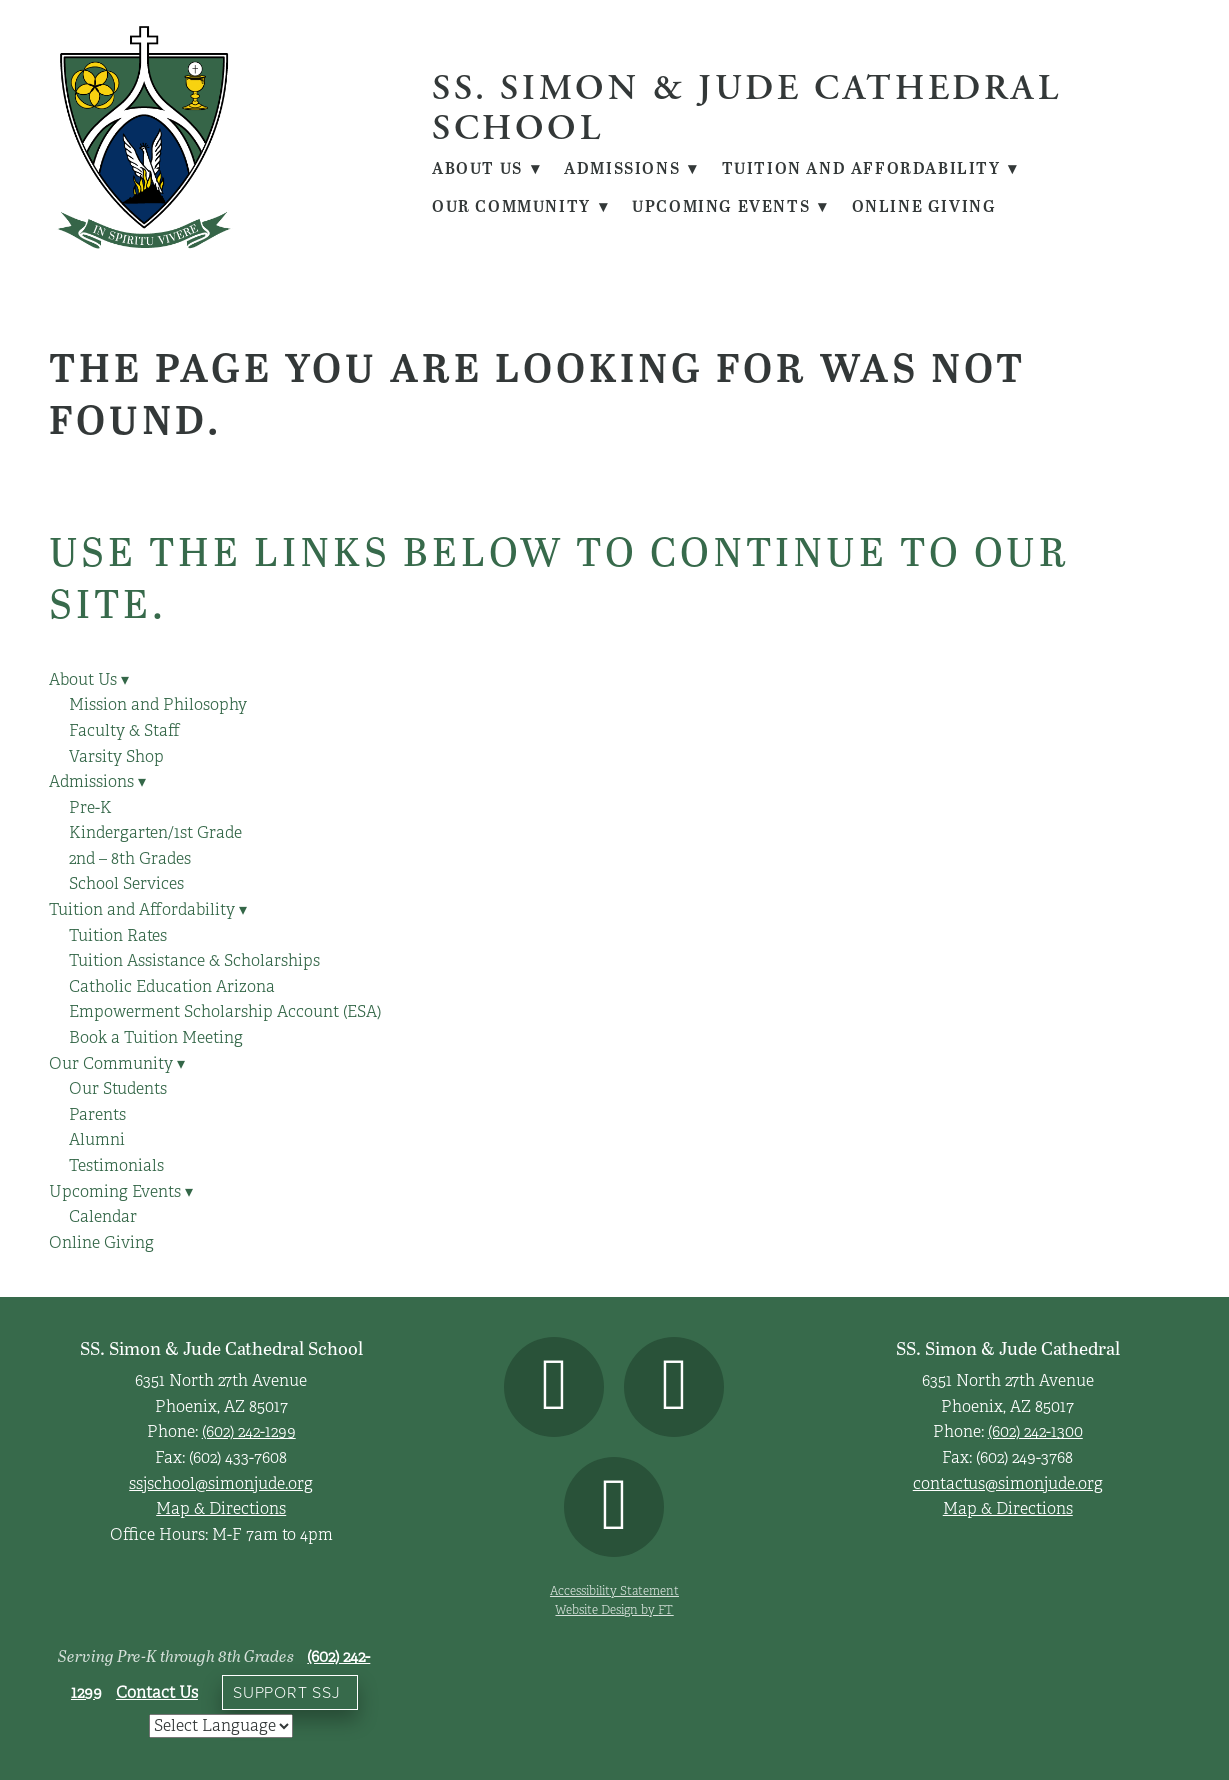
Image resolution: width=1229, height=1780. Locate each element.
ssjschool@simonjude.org (221, 1484)
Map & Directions (221, 1509)
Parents (97, 1115)
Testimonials (116, 1166)
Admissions (633, 168)
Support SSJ (287, 1692)
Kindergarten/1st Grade (155, 833)
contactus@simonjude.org (1008, 1484)
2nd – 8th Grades (130, 859)
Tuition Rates (118, 936)
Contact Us (157, 1693)
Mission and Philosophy (158, 705)
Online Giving (927, 206)
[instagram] (674, 1387)
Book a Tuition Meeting (156, 1038)
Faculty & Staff (124, 731)
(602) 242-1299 (249, 1432)
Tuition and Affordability (874, 168)
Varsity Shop (116, 757)
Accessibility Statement (614, 1590)
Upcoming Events (732, 206)
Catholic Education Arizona (172, 987)
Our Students (118, 1089)
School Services (126, 884)
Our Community (521, 206)
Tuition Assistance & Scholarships (194, 961)
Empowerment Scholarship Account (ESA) (225, 1012)
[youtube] (614, 1507)
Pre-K (90, 808)
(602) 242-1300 (1035, 1432)
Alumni (97, 1140)
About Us (487, 168)
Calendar (103, 1217)
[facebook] (554, 1387)
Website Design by (614, 1609)
